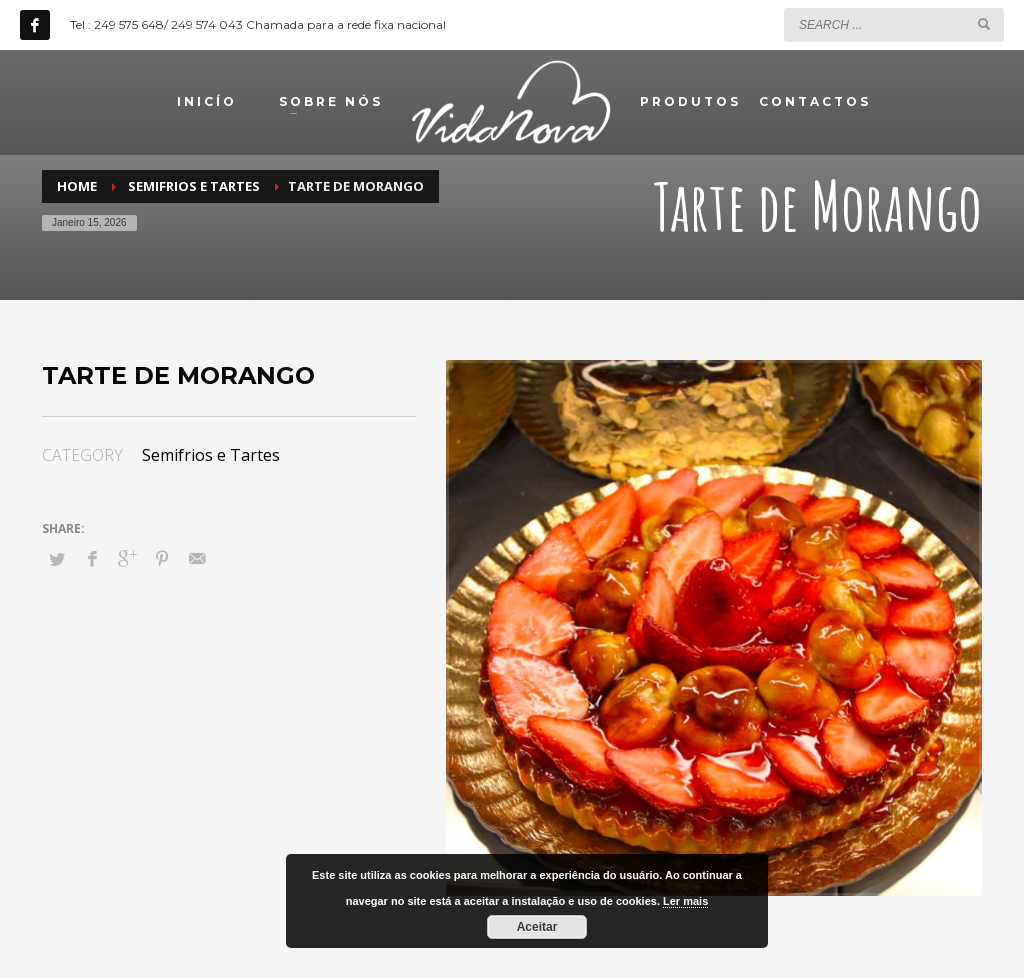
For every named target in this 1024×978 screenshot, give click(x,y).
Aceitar (537, 927)
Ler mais (685, 901)
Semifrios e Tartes (211, 455)
